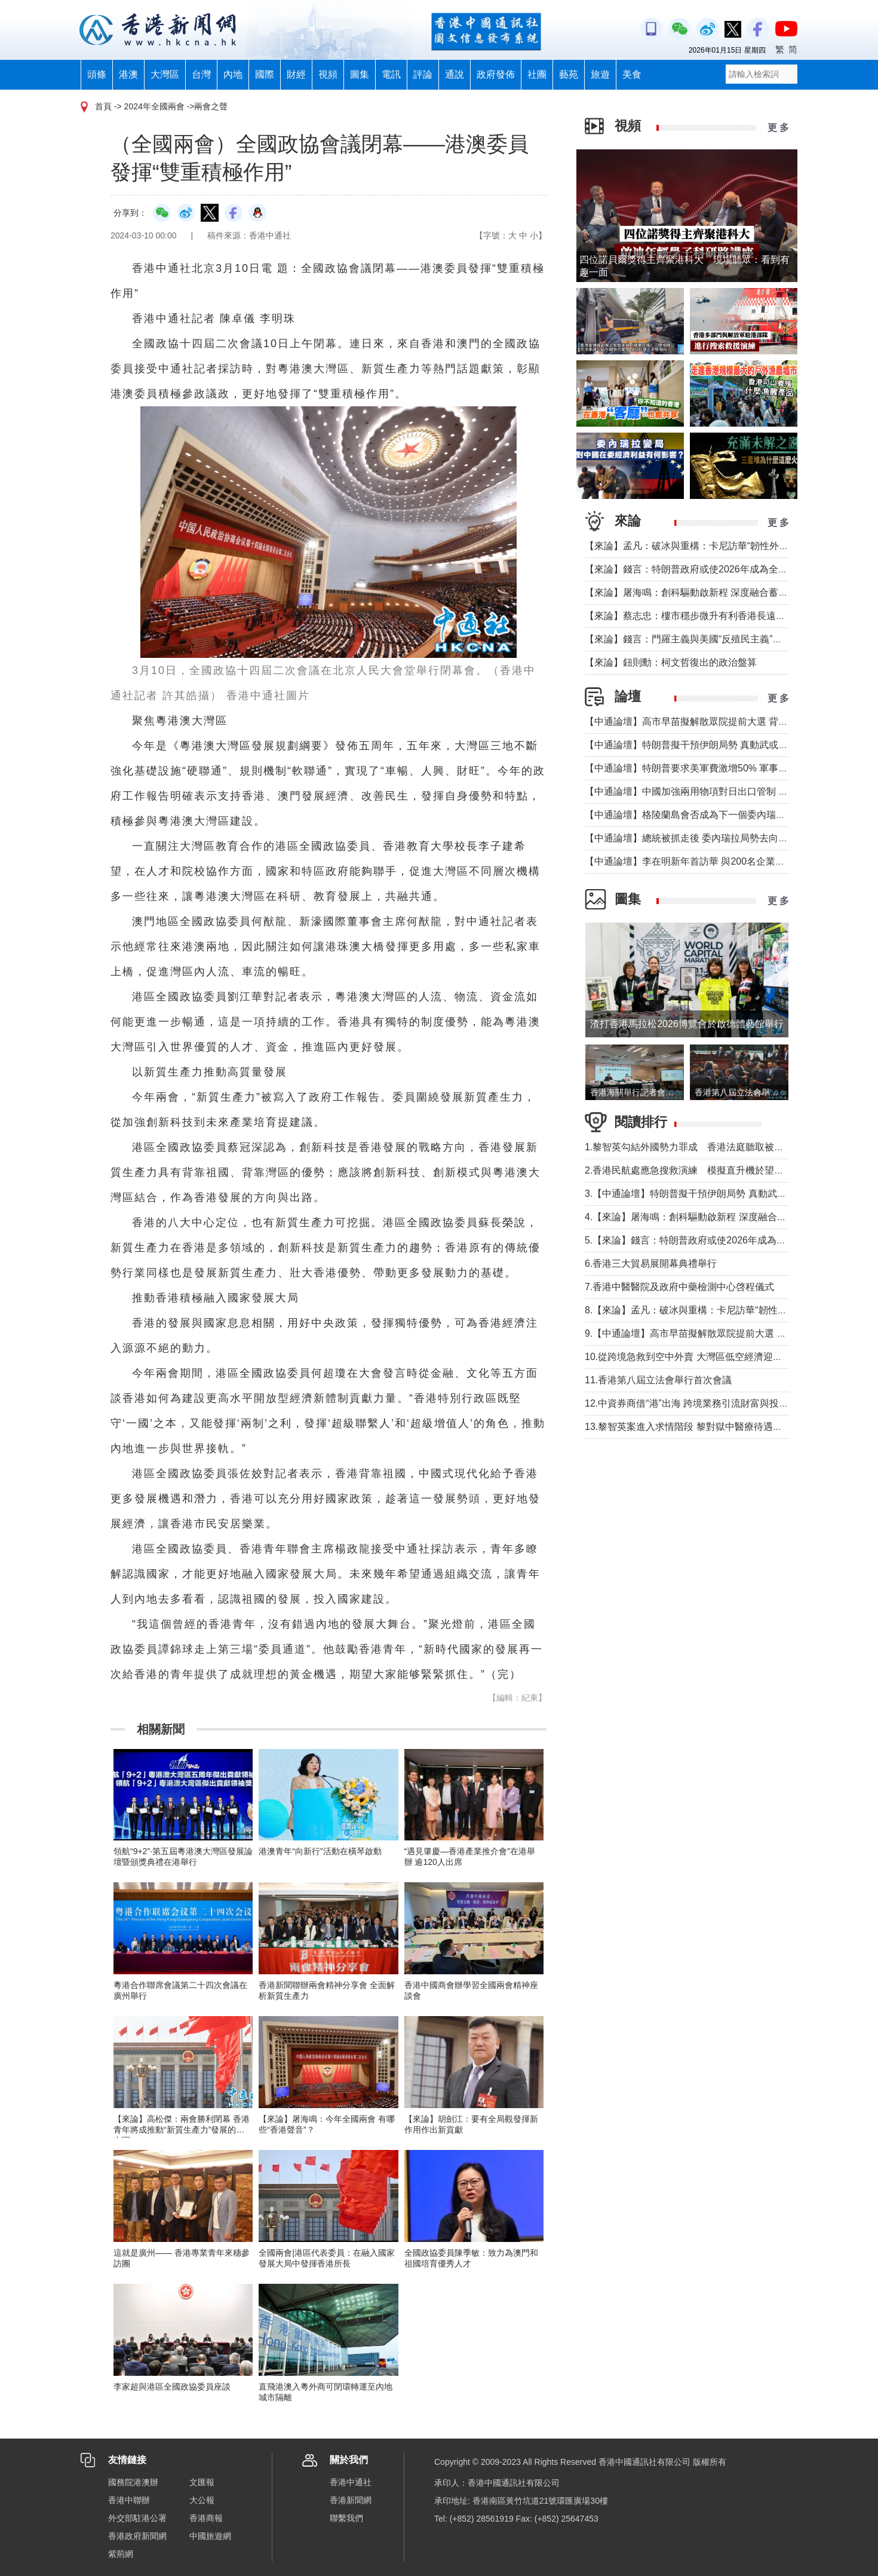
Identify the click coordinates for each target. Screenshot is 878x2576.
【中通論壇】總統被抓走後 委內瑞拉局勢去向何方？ (696, 838)
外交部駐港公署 (137, 2518)
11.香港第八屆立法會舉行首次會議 (658, 1380)
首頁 (103, 106)
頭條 (96, 74)
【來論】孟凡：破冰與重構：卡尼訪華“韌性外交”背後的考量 (712, 546)
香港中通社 (351, 2482)
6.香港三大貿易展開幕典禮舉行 (651, 1263)
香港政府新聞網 (137, 2536)
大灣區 (165, 74)
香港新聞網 (351, 2500)
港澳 (128, 74)
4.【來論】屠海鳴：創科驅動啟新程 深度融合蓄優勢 (695, 1217)
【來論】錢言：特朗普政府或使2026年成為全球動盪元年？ (710, 569)
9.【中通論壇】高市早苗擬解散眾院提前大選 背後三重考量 (709, 1333)
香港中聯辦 (129, 2500)
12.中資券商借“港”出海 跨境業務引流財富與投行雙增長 (701, 1403)
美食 (631, 74)
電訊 (391, 74)
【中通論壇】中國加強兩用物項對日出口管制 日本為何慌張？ (715, 791)
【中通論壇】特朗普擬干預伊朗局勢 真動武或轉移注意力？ (710, 745)
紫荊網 (120, 2554)
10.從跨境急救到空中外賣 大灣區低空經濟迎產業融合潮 (703, 1357)
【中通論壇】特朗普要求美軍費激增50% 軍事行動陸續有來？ (715, 768)
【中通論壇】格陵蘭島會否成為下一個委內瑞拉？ (690, 815)
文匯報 (201, 2482)
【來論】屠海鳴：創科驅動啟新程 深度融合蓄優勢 (691, 592)
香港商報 (206, 2518)
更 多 (778, 127)
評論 (422, 74)
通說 (454, 74)
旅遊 (600, 74)
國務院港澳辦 (133, 2482)
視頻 (327, 74)
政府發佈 (496, 74)
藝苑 (568, 74)
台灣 (201, 74)
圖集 (359, 74)
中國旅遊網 (210, 2536)
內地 (232, 74)
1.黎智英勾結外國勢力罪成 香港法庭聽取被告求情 (694, 1147)
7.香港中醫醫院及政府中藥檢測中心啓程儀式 (679, 1287)
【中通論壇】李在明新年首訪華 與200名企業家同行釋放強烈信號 (723, 861)
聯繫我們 (346, 2518)
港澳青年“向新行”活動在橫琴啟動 (320, 1851)
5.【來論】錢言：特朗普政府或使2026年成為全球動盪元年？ (714, 1240)
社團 (537, 74)
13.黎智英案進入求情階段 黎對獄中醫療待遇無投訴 (693, 1427)
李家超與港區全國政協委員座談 (172, 2386)
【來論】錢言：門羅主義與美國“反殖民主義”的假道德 (698, 639)
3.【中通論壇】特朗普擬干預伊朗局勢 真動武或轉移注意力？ (714, 1194)
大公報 (201, 2500)
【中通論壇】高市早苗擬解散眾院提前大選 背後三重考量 (705, 721)
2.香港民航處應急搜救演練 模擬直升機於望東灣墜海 (698, 1170)
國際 (264, 74)
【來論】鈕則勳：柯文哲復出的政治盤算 (671, 662)
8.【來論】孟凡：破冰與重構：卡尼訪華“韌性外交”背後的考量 (716, 1310)
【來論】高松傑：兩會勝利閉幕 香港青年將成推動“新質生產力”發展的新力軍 (181, 2129)
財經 (296, 74)
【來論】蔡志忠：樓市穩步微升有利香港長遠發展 (690, 616)
